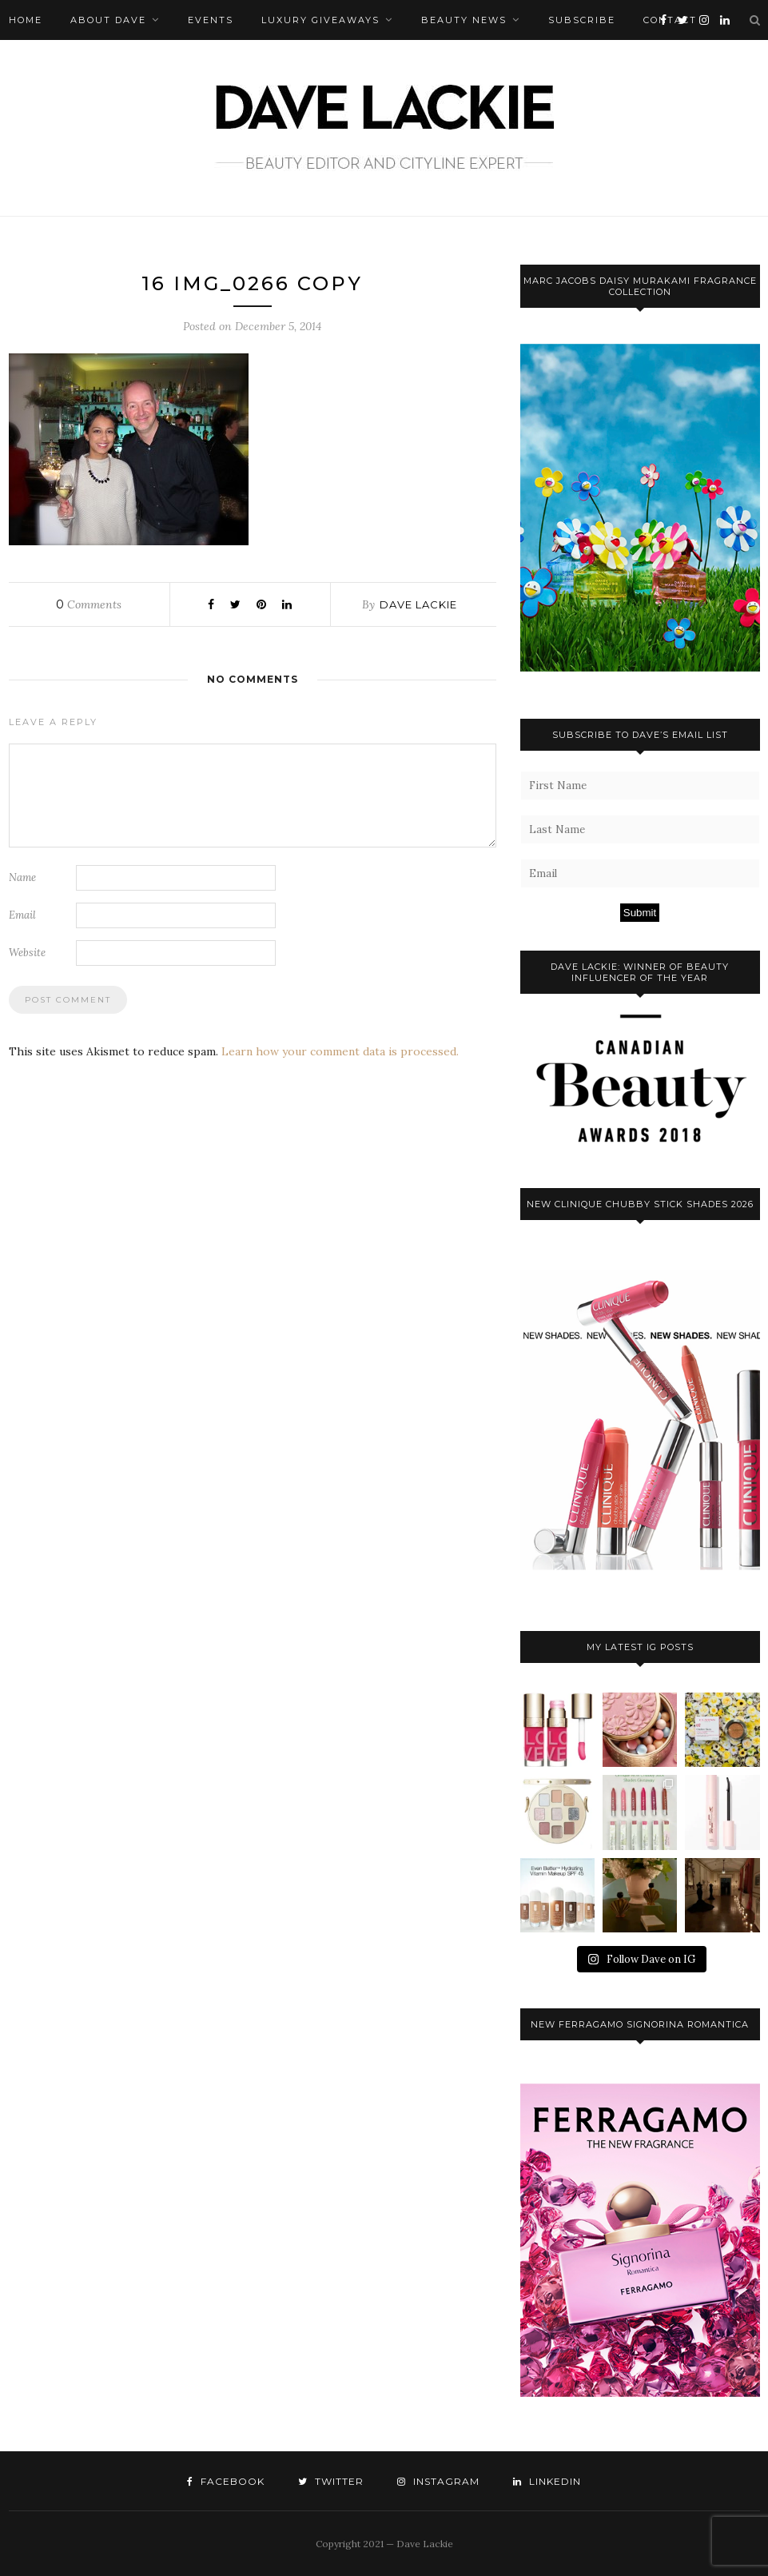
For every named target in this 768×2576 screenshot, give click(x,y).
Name (22, 877)
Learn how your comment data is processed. (340, 1051)
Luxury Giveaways (320, 20)
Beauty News (464, 20)
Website (27, 952)
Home (25, 20)
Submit (639, 913)
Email (22, 915)
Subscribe (581, 20)
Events (210, 20)
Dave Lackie (418, 604)
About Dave (108, 20)
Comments (88, 604)
